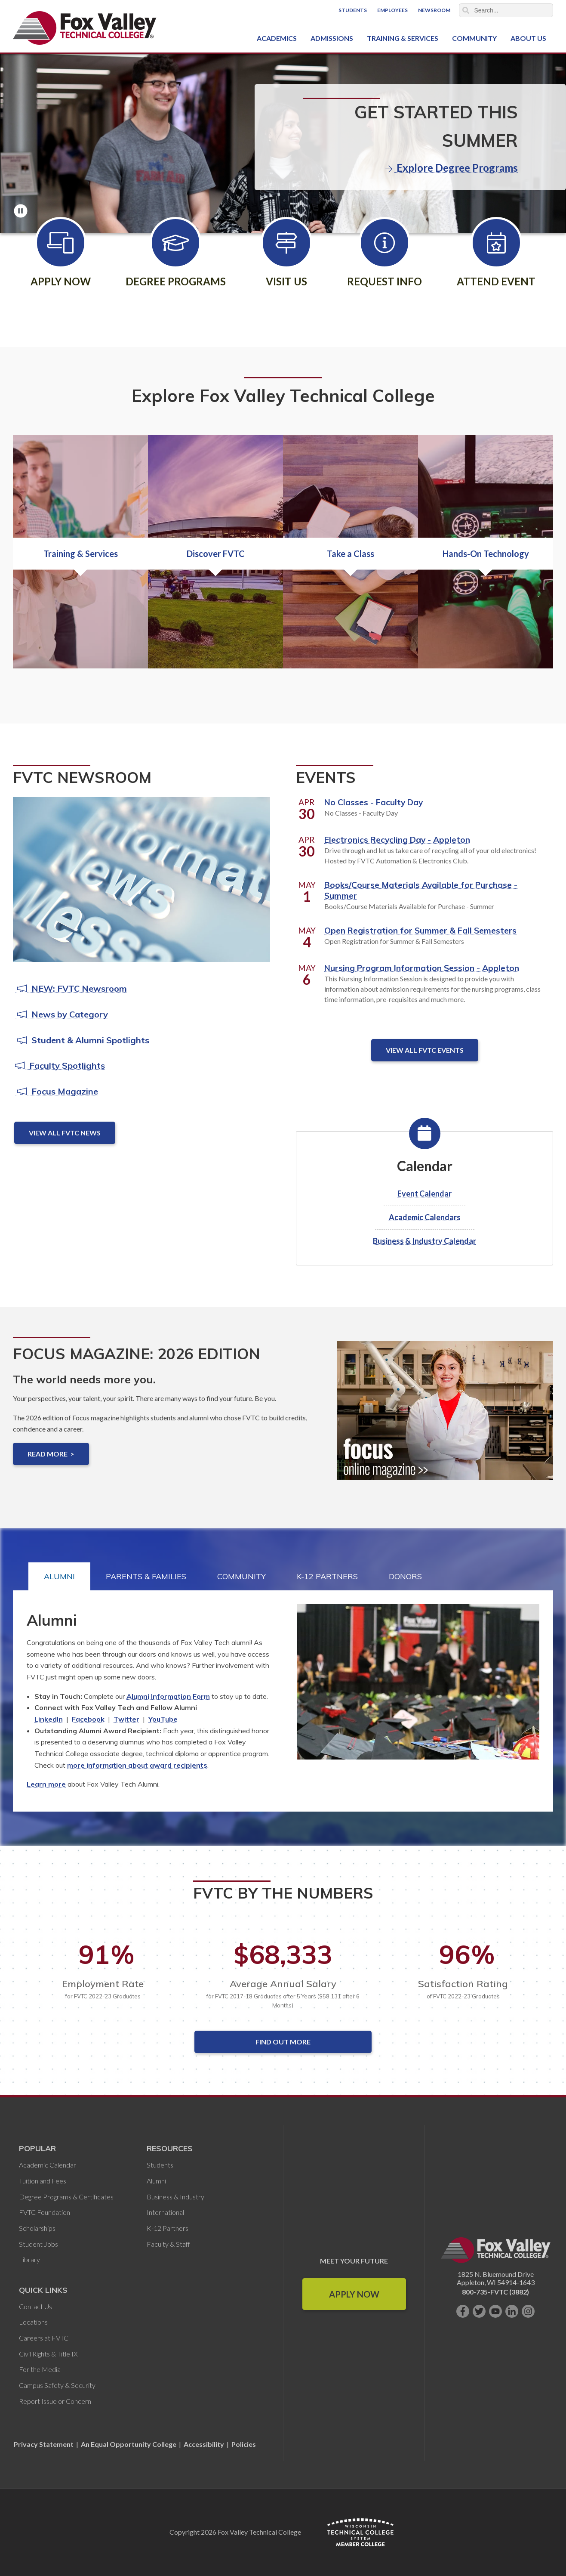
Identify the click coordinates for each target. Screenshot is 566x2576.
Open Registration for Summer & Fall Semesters (420, 930)
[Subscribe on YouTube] (495, 2311)
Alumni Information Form (168, 1696)
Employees (392, 10)
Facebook (88, 1719)
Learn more (46, 1784)
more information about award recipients (137, 1765)
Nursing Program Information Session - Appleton (421, 968)
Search (466, 10)
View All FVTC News (65, 1133)
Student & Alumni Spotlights (82, 1040)
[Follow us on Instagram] (528, 2311)
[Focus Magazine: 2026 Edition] (445, 1417)
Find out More (283, 2042)
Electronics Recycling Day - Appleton (397, 840)
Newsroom (434, 10)
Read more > (51, 1454)
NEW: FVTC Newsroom (71, 988)
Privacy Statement (44, 2444)
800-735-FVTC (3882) (495, 2292)
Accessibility (204, 2444)
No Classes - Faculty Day (373, 802)
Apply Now (354, 2294)
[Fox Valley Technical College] (85, 28)
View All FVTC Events (425, 1050)
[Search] (506, 10)
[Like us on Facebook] (462, 2311)
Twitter (126, 1719)
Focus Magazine (56, 1091)
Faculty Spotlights (60, 1065)
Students (352, 10)
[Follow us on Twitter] (479, 2311)
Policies (243, 2444)
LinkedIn (48, 1719)
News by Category (61, 1014)
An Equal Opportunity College (128, 2444)
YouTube (163, 1719)
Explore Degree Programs (451, 167)
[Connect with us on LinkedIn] (511, 2311)
